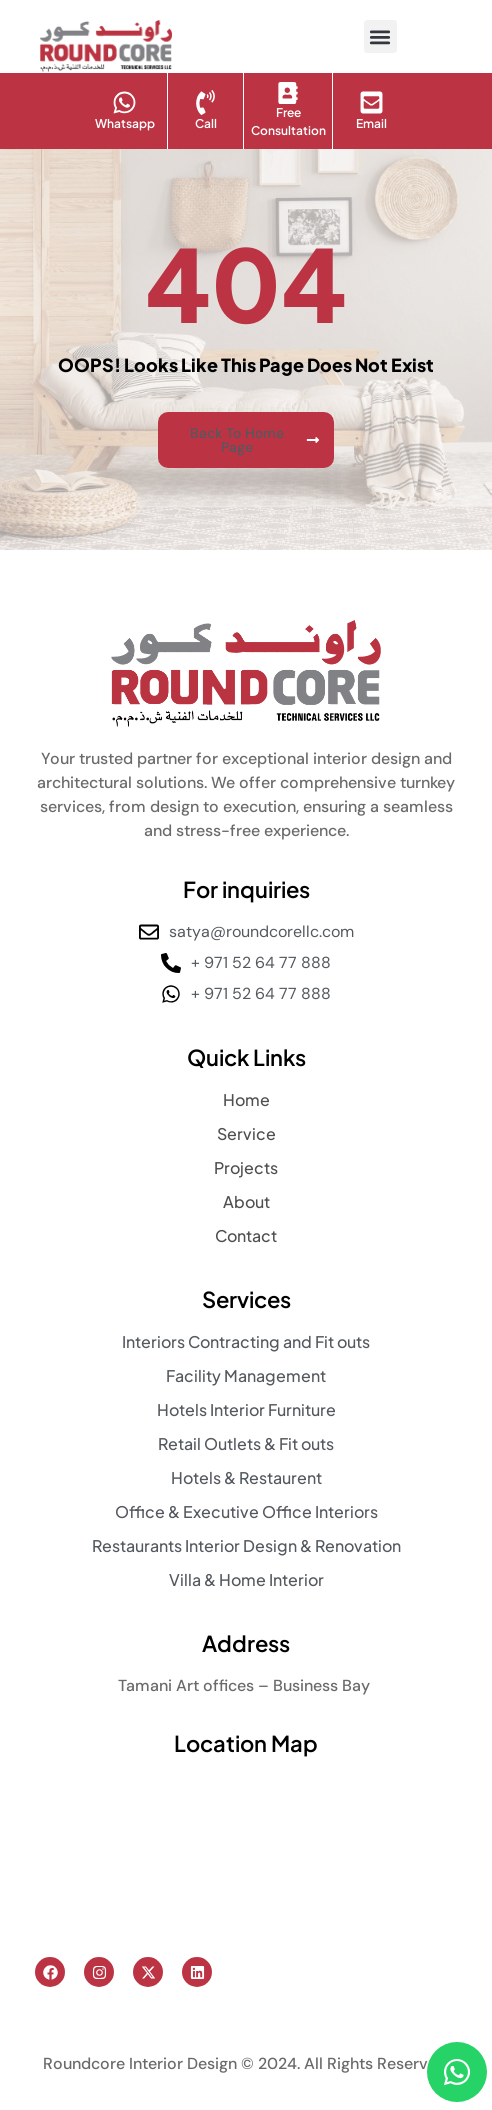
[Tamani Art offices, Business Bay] (246, 1855)
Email (371, 123)
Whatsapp (125, 123)
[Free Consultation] (288, 93)
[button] (380, 36)
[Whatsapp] (124, 102)
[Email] (371, 102)
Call (206, 123)
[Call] (205, 102)
